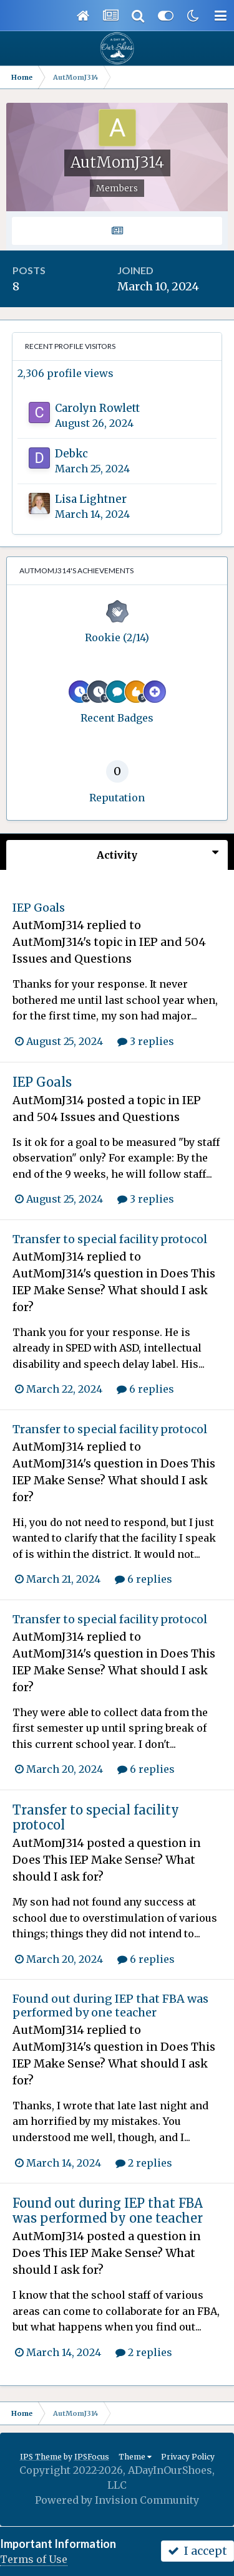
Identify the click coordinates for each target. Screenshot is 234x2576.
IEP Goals (38, 907)
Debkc (71, 453)
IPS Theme (41, 2456)
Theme (135, 2456)
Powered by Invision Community (117, 2500)
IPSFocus (91, 2456)
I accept (197, 2551)
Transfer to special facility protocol (109, 1239)
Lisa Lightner (91, 499)
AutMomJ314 (48, 925)
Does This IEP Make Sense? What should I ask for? (113, 1290)
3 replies (145, 1041)
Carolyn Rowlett (97, 408)
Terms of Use (33, 2559)
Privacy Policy (188, 2456)
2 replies (143, 2163)
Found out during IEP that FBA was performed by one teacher (110, 2006)
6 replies (145, 1389)
